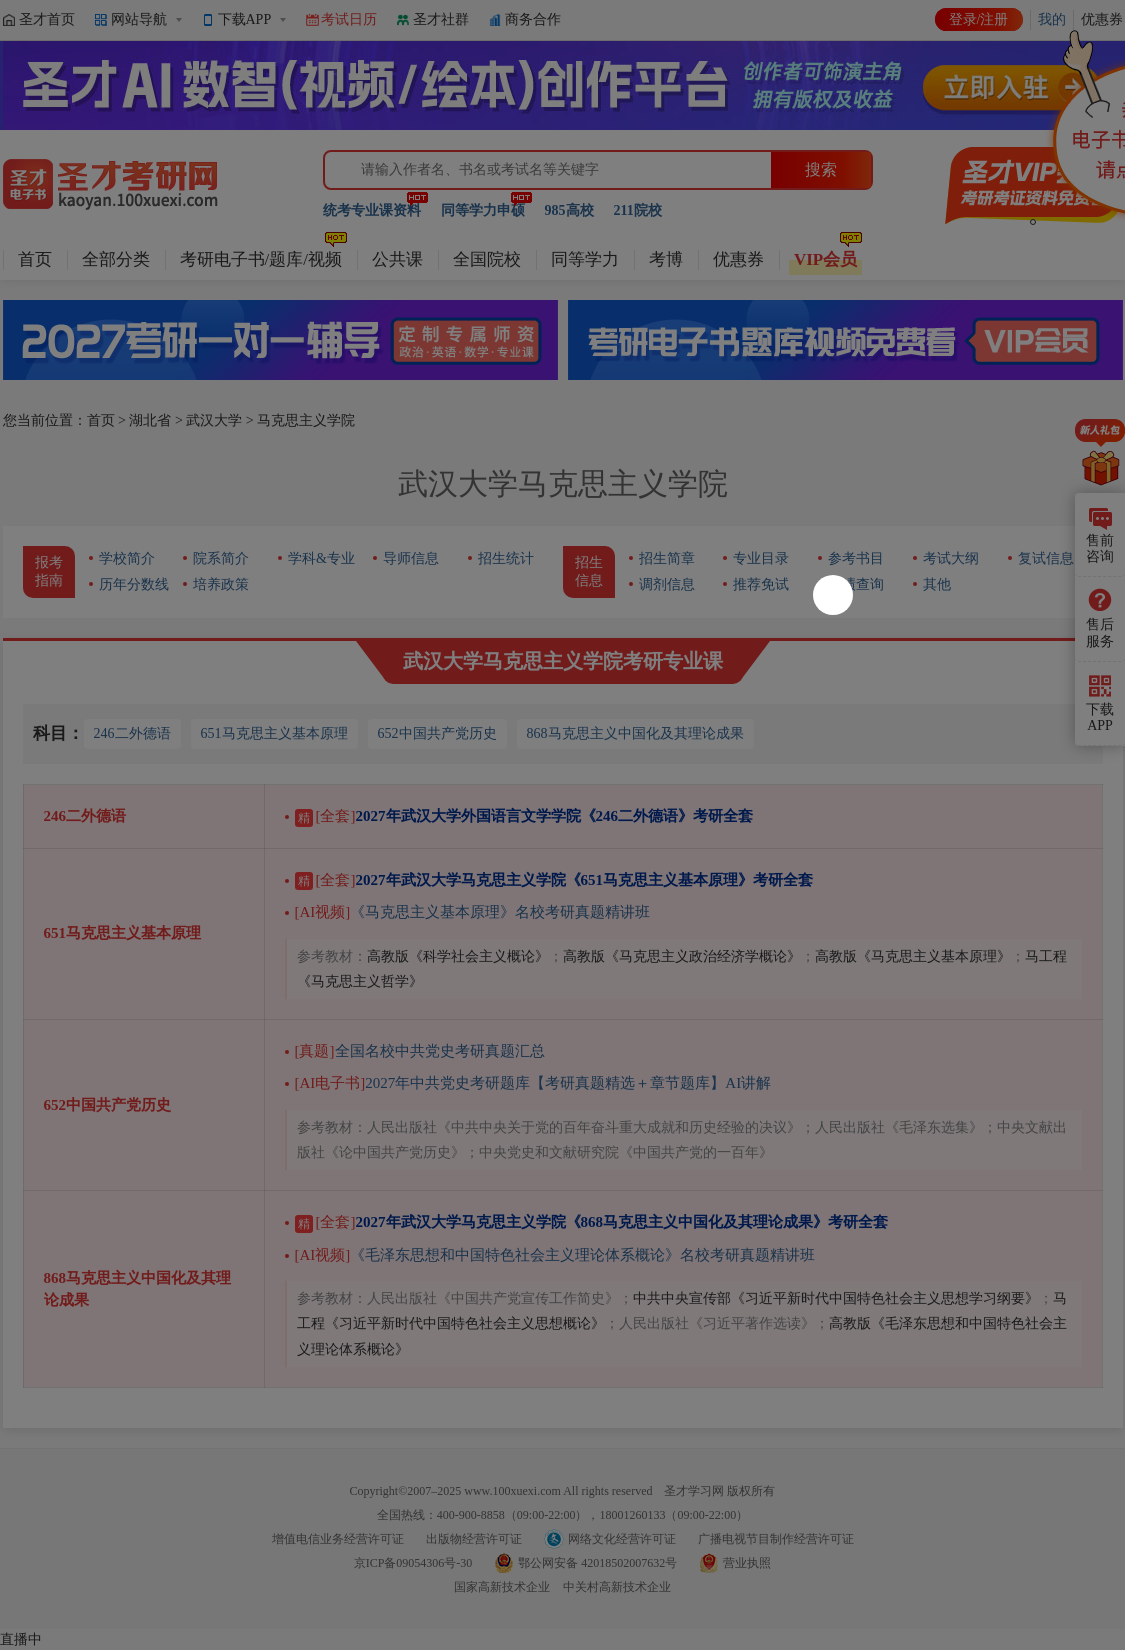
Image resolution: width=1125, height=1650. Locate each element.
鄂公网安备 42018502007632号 (597, 1563)
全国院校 (487, 259)
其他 (937, 584)
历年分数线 (134, 584)
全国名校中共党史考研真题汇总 (420, 1051)
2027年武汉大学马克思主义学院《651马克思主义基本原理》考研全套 (554, 880)
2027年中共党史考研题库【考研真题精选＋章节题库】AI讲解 (533, 1083)
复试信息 (1046, 558)
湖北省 (150, 420)
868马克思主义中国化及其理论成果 (635, 733)
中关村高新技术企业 (617, 1587)
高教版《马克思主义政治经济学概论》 (682, 956)
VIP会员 (825, 259)
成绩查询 (856, 584)
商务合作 (533, 19)
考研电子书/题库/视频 (261, 259)
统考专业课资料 (372, 210)
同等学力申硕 (483, 210)
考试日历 (349, 19)
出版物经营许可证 (474, 1539)
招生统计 (506, 558)
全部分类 (116, 259)
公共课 (397, 259)
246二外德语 (132, 733)
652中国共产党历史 (437, 733)
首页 (35, 259)
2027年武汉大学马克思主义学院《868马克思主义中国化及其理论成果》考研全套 (592, 1222)
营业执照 (747, 1563)
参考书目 (856, 558)
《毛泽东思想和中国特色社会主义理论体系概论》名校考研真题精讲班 (555, 1255)
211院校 (638, 210)
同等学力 (585, 259)
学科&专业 (321, 558)
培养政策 (221, 584)
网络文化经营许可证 (622, 1539)
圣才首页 (47, 19)
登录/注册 (979, 19)
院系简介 (221, 558)
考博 (666, 259)
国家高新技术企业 (502, 1587)
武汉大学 (214, 420)
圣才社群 (441, 19)
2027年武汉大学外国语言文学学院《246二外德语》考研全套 (524, 816)
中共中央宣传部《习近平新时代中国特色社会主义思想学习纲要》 (836, 1298)
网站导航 (139, 19)
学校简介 (127, 558)
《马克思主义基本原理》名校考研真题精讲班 (473, 912)
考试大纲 (951, 558)
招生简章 (667, 558)
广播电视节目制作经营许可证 (776, 1539)
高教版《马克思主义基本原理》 (913, 956)
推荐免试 (761, 584)
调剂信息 (667, 584)
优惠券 (738, 259)
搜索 (821, 169)
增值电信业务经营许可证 (338, 1539)
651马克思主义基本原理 (274, 733)
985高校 (569, 210)
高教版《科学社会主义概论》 (458, 956)
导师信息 (411, 558)
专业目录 (761, 558)
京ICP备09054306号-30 (413, 1563)
